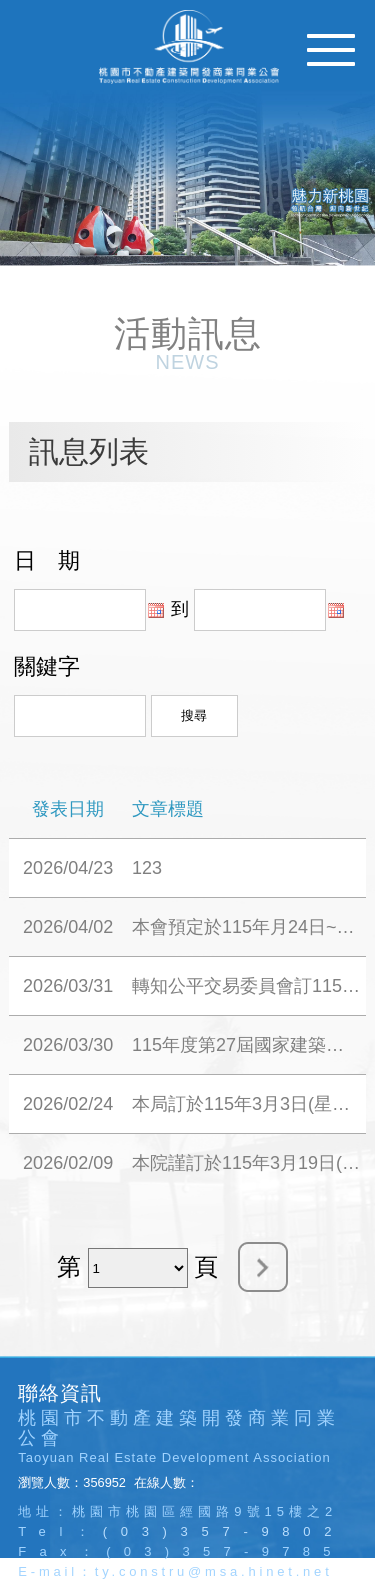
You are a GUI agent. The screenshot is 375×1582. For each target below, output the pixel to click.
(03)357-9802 (224, 1531)
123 (147, 868)
